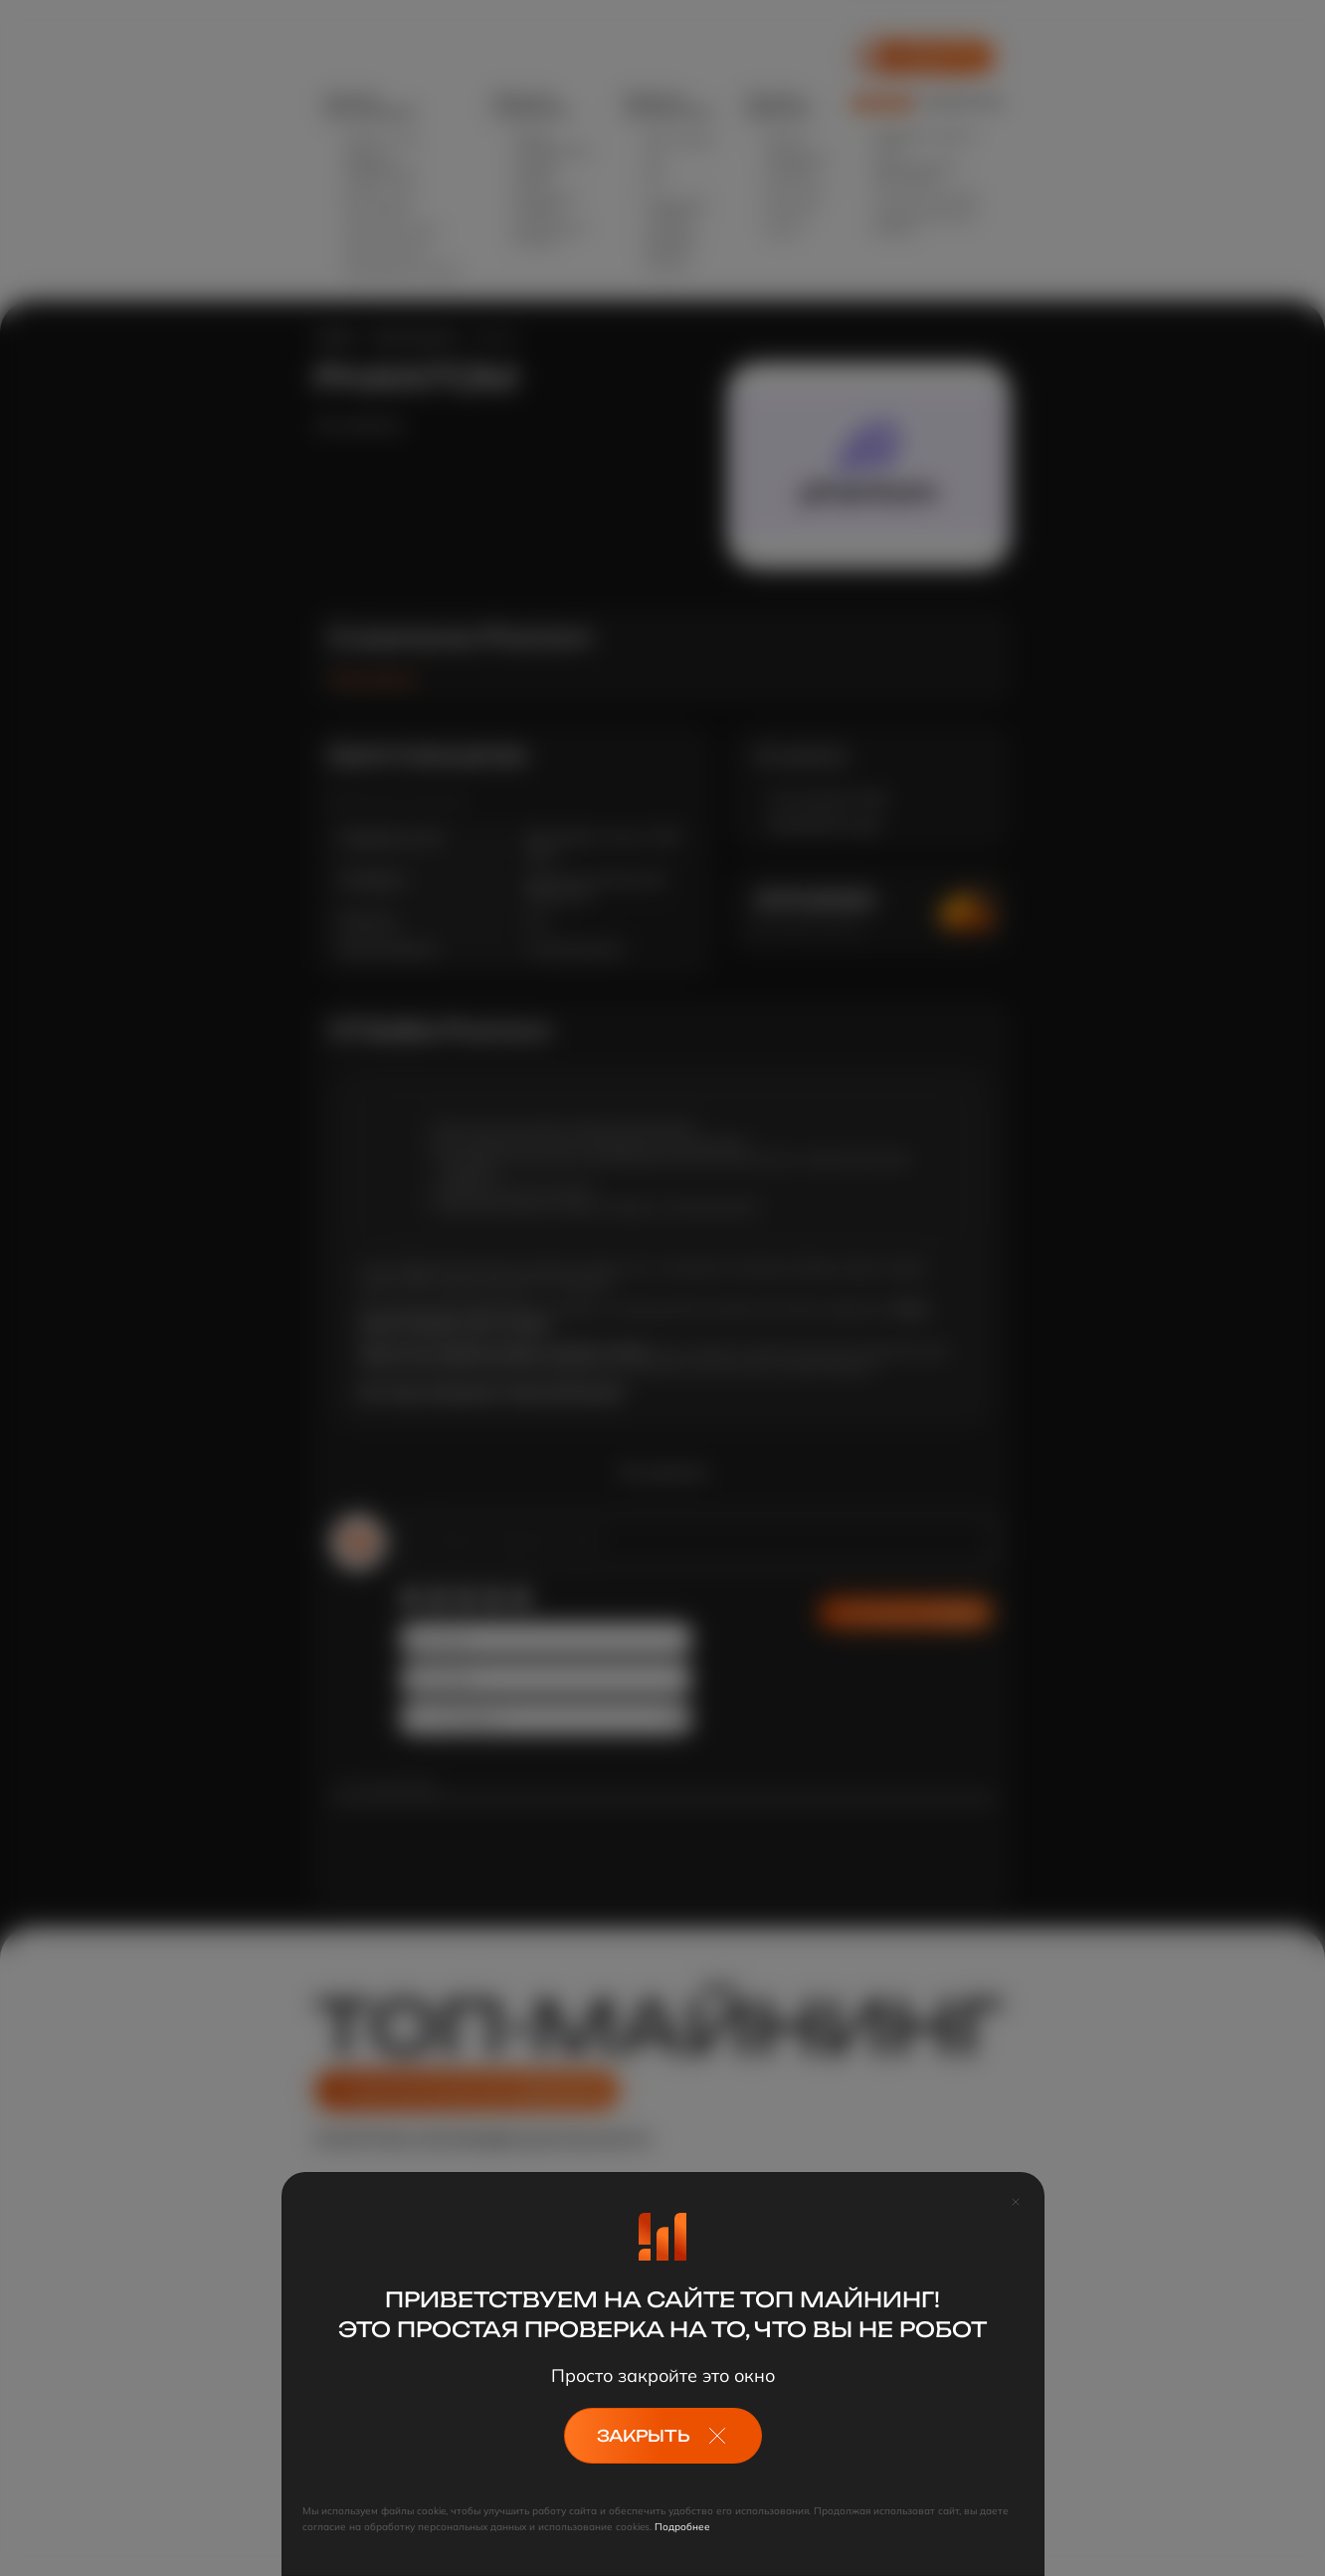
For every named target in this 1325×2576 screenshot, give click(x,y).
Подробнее (682, 2526)
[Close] (1016, 2201)
